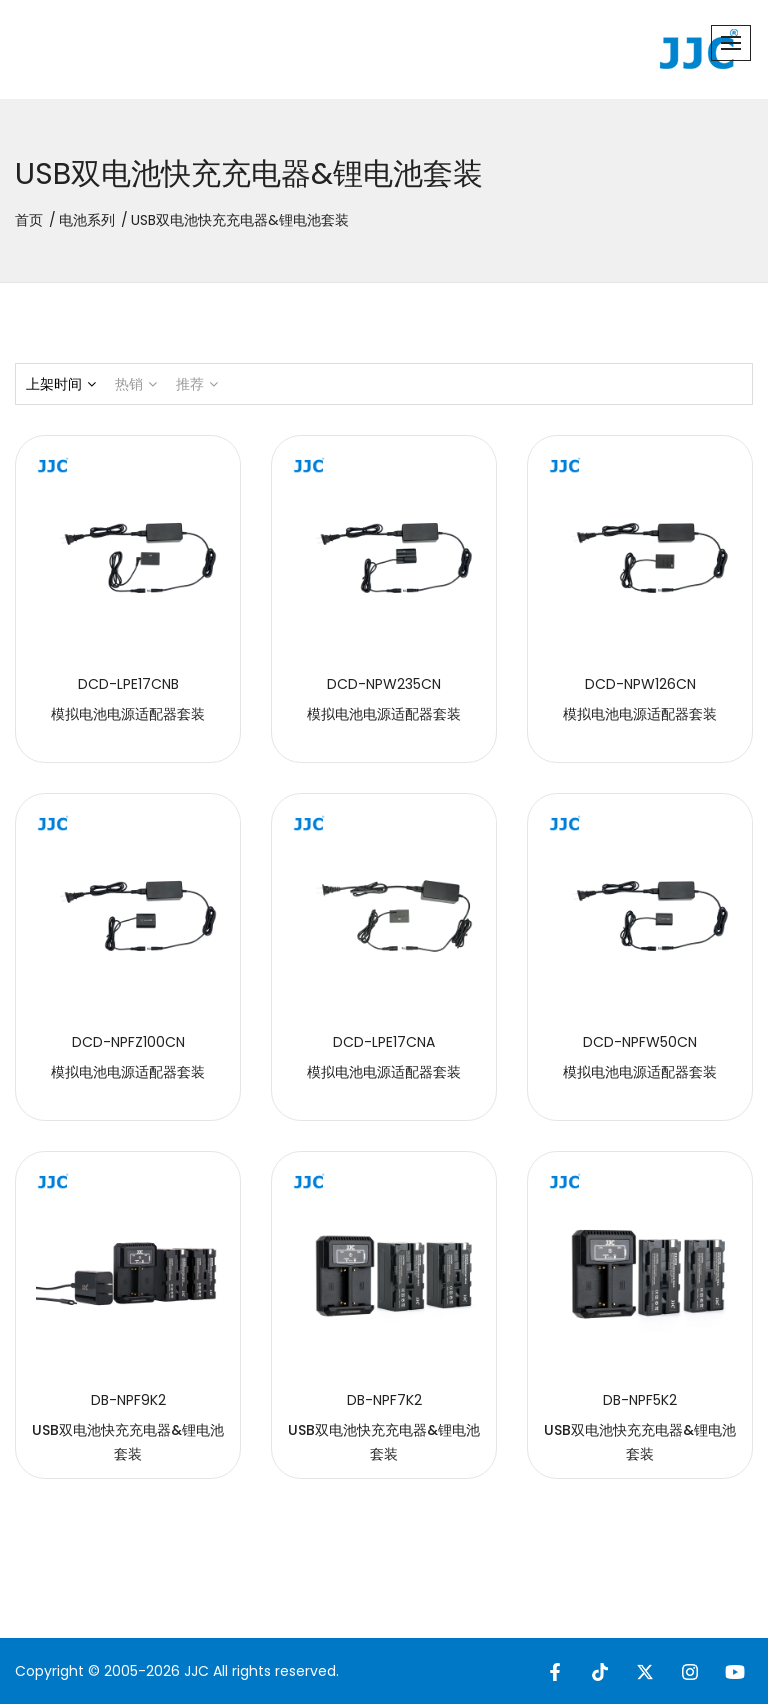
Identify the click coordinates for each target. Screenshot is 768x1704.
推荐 (197, 384)
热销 (136, 384)
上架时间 (61, 384)
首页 (29, 220)
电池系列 (87, 220)
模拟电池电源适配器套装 (128, 714)
